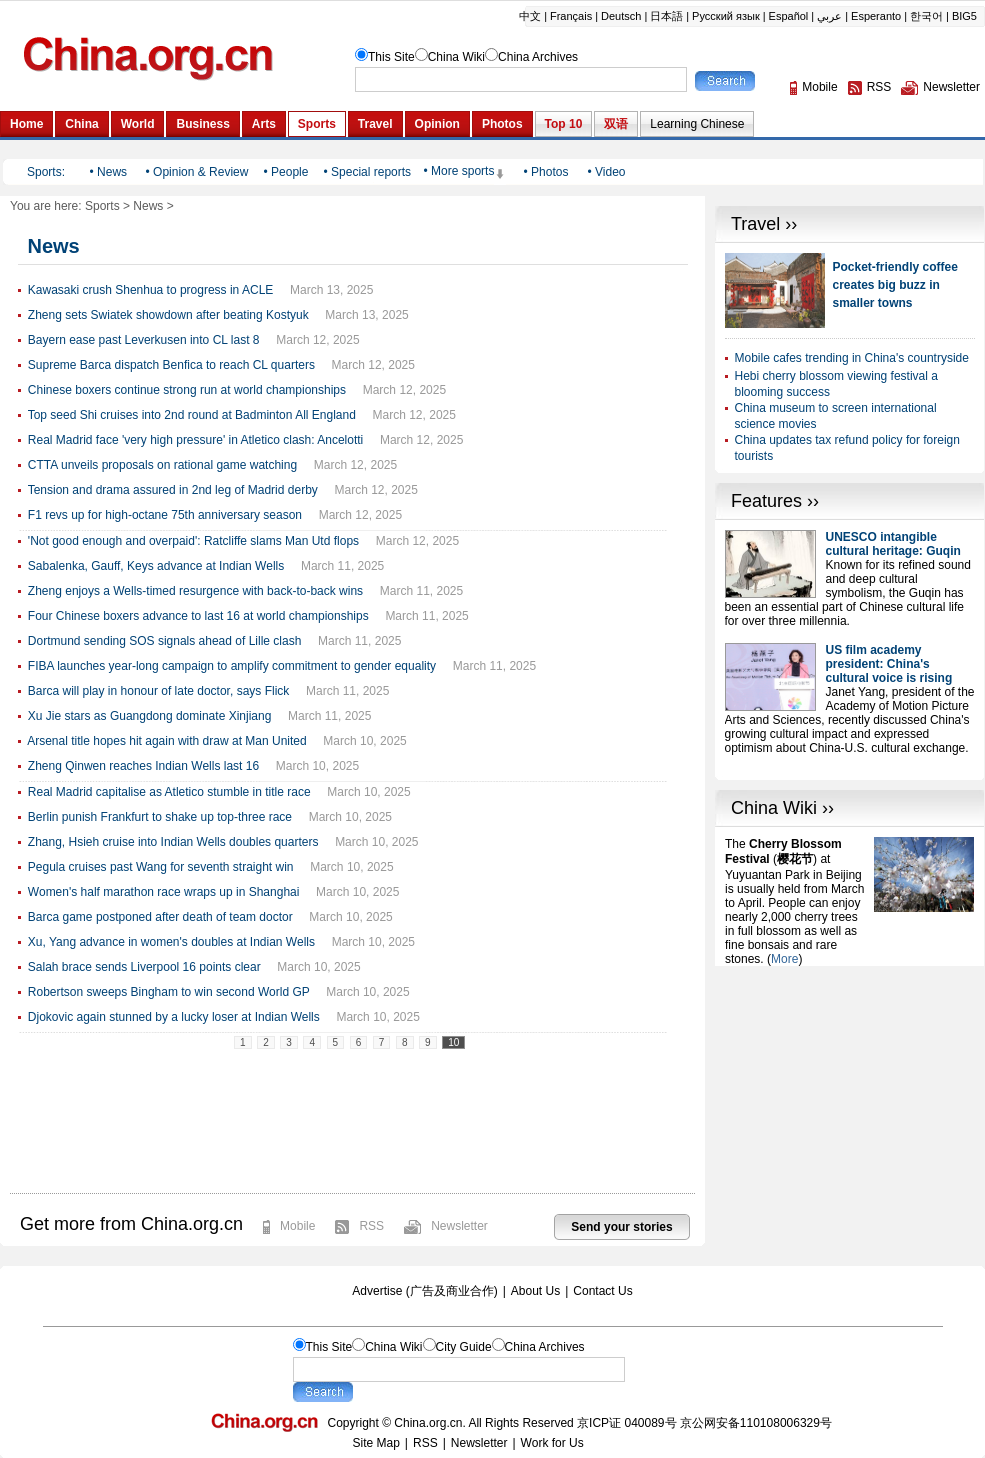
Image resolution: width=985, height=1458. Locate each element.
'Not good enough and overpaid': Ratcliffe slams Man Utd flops (193, 541)
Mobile (297, 1226)
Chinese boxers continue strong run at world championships (187, 390)
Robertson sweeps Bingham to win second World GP (169, 992)
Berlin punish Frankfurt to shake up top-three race (160, 817)
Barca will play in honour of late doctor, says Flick (158, 691)
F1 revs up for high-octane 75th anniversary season (165, 515)
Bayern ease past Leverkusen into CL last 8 (144, 340)
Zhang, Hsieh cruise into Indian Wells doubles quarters (173, 842)
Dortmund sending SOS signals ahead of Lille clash (165, 641)
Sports (102, 206)
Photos (549, 172)
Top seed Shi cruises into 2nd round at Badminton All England (192, 415)
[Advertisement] (849, 1066)
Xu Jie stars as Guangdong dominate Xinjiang (150, 716)
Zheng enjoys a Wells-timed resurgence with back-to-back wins (195, 591)
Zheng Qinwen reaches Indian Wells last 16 (143, 766)
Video (610, 172)
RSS (371, 1226)
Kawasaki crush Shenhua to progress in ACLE (150, 290)
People (289, 172)
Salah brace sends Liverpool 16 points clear (144, 967)
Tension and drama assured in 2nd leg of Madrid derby (173, 490)
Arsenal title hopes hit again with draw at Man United (167, 741)
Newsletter (459, 1226)
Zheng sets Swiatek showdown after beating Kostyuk (168, 315)
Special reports (371, 172)
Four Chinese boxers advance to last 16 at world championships (198, 616)
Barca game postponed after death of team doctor (160, 917)
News (112, 172)
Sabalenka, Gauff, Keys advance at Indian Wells (156, 566)
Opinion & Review (200, 172)
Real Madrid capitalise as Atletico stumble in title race (169, 792)
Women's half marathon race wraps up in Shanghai (164, 892)
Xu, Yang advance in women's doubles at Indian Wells (171, 942)
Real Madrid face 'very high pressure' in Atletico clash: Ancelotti (195, 440)
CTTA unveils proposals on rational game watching (162, 465)
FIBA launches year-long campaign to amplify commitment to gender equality (232, 666)
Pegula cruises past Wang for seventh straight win (161, 867)
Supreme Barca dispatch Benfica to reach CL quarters (171, 365)
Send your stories (621, 1227)
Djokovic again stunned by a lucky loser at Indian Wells (174, 1017)
